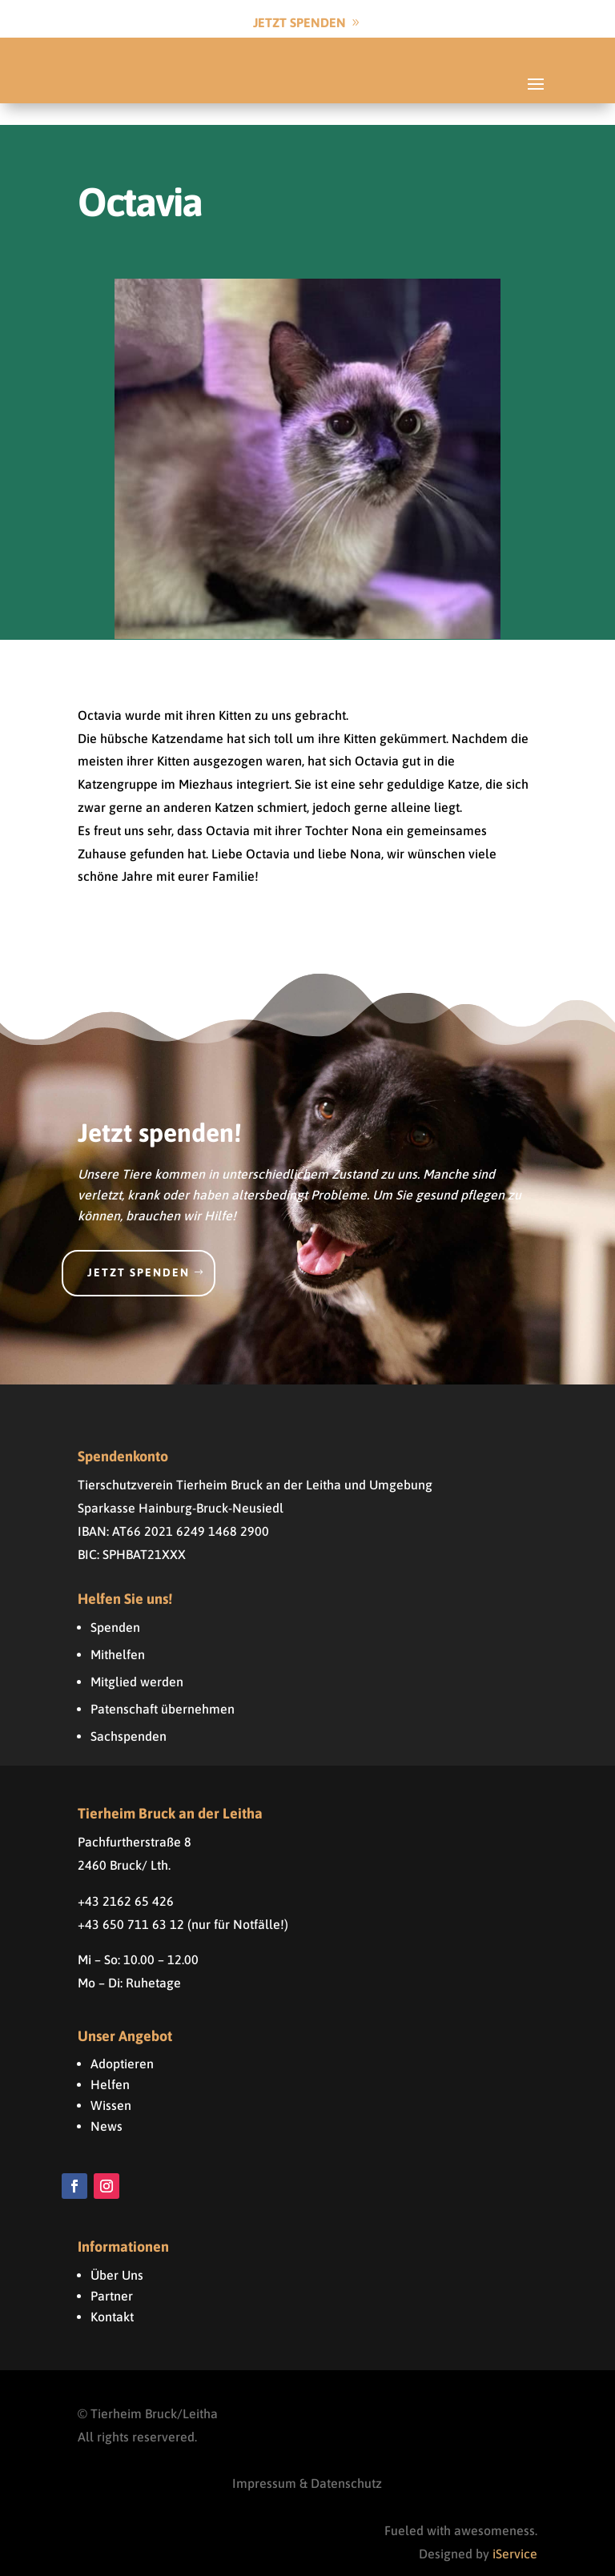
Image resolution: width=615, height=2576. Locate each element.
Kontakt (112, 2295)
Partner (111, 2274)
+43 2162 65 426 (126, 1879)
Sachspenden (128, 1714)
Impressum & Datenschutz (307, 2461)
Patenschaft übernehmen (162, 1687)
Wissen (110, 2083)
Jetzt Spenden (299, 22)
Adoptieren (122, 2042)
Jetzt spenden (138, 1250)
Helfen (110, 2063)
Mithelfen (117, 1633)
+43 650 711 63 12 (131, 1902)
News (106, 2104)
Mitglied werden (136, 1660)
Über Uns (116, 2253)
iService (514, 2532)
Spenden (115, 1605)
